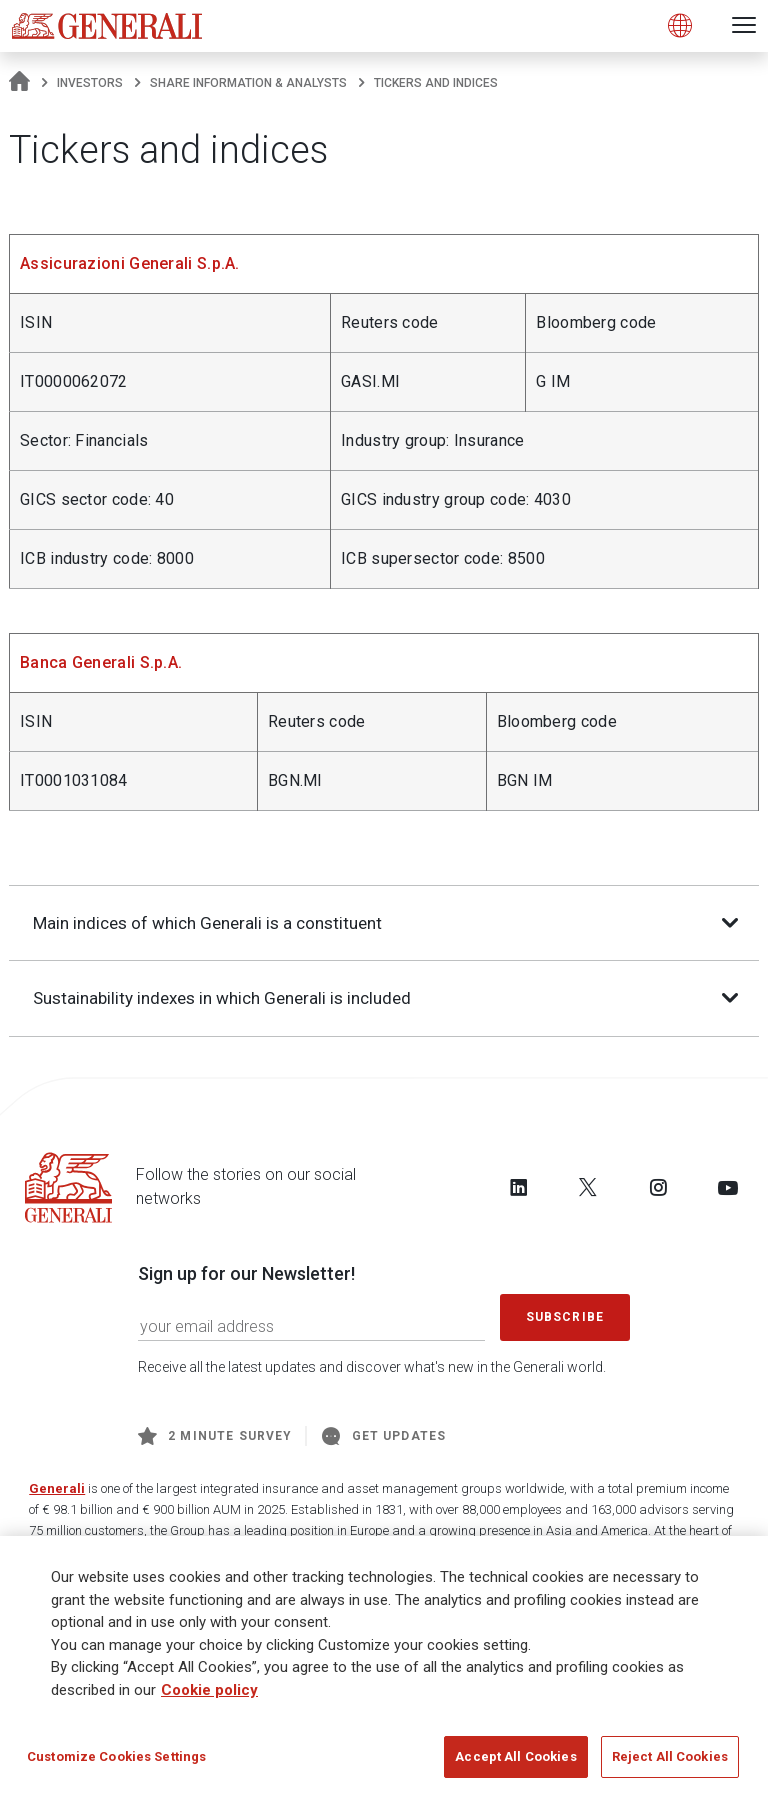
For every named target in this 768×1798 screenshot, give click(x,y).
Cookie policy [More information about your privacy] (209, 1691)
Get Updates (384, 1437)
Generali (57, 1489)
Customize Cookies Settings (116, 1757)
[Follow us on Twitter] (588, 1188)
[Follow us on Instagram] (658, 1188)
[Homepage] (19, 83)
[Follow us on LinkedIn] (519, 1188)
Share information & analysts (248, 83)
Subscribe (565, 1318)
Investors (90, 83)
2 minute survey (215, 1437)
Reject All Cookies (670, 1757)
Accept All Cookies (515, 1757)
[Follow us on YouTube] (728, 1188)
